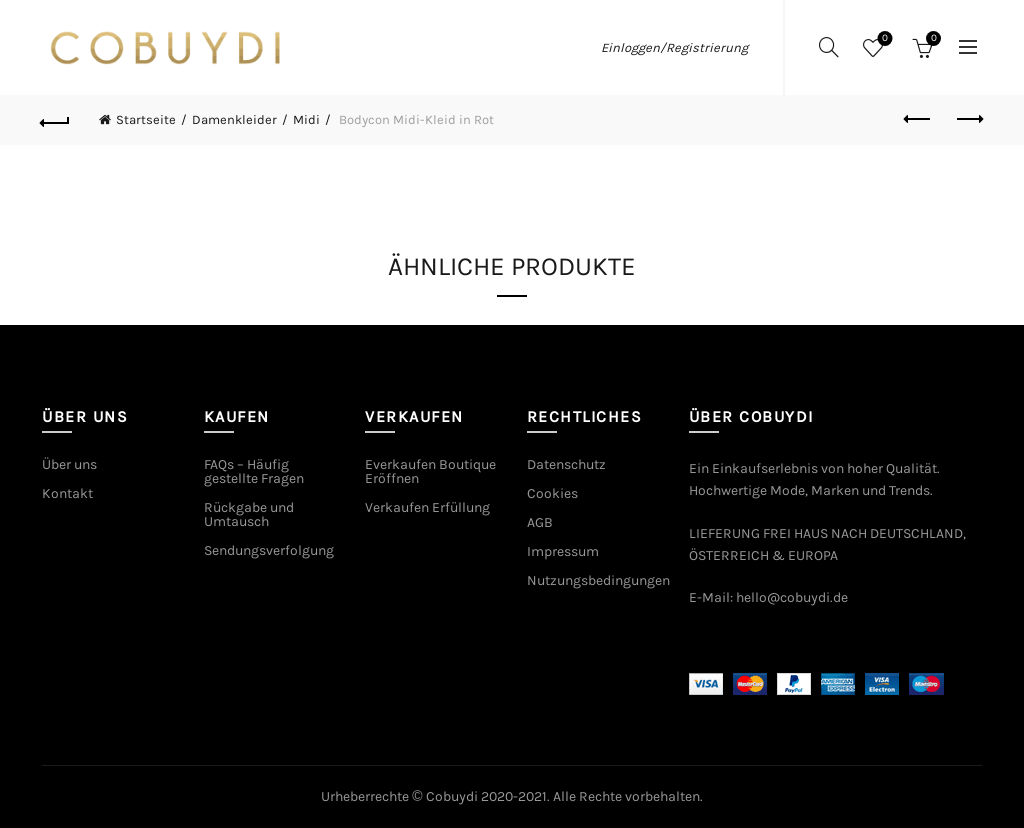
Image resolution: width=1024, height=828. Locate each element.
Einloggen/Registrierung (674, 47)
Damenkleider (234, 119)
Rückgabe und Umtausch (249, 514)
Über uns (69, 464)
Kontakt (67, 493)
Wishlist (883, 39)
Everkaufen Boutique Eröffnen (430, 471)
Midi (306, 119)
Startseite (146, 119)
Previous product (918, 119)
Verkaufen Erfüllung (427, 507)
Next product (968, 119)
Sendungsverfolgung (269, 550)
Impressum (563, 551)
